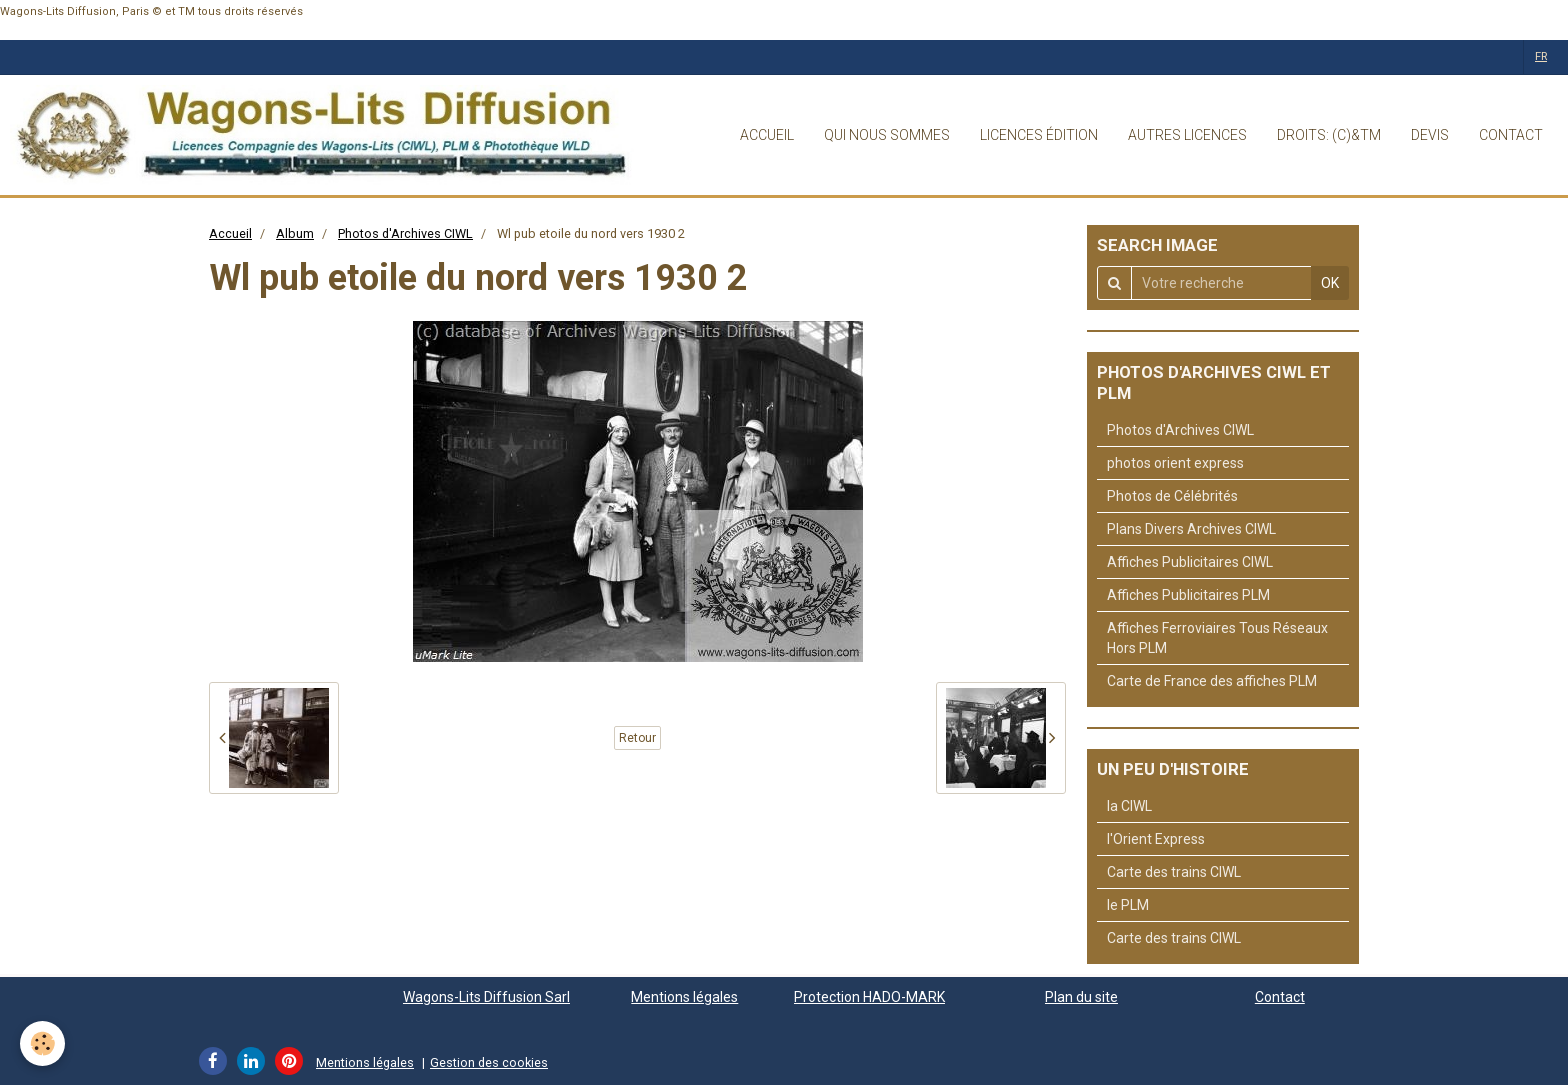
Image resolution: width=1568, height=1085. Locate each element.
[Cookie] (42, 1043)
